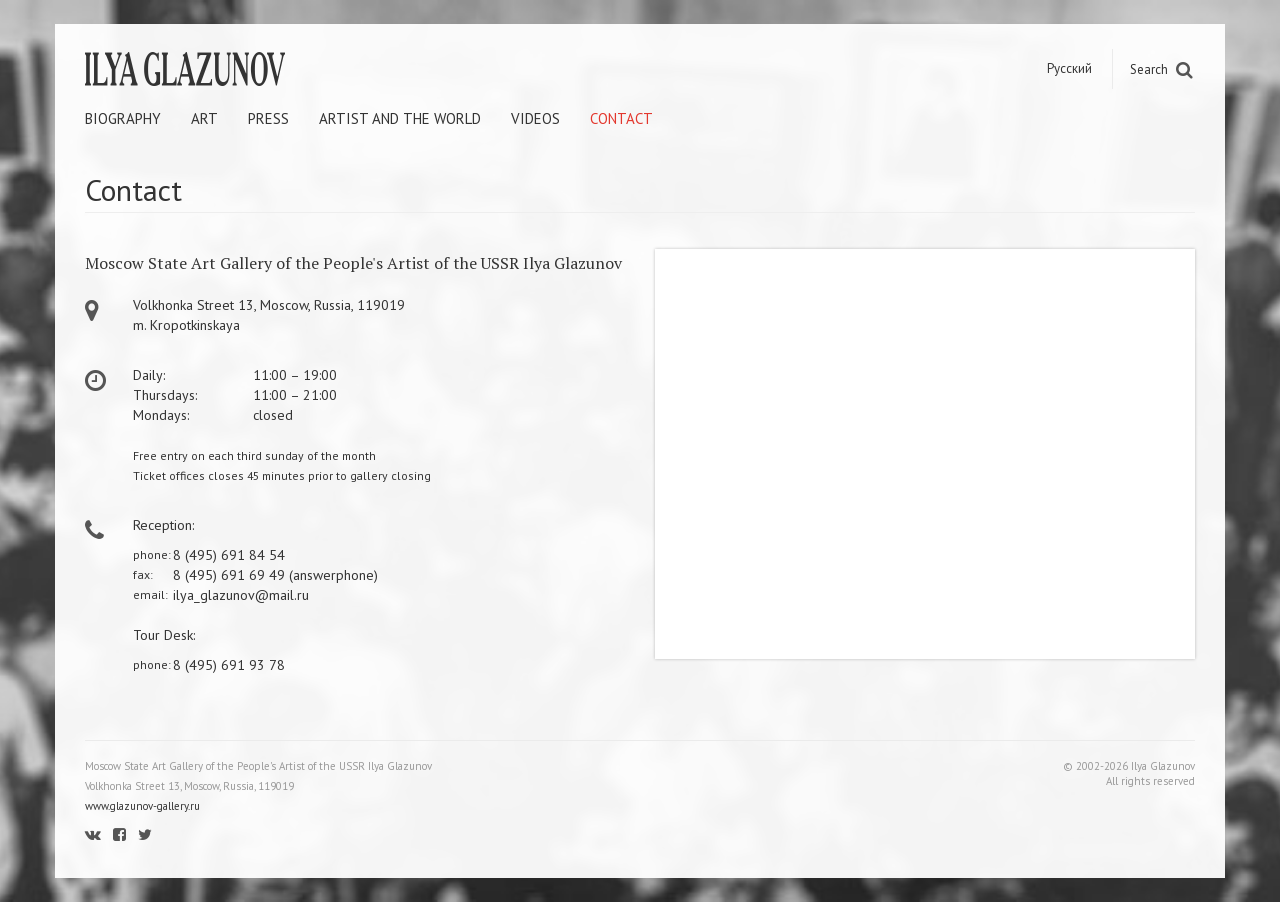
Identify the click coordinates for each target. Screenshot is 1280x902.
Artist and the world (400, 118)
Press (268, 118)
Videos (535, 118)
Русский (1069, 68)
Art (204, 118)
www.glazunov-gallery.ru (142, 806)
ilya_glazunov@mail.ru (241, 595)
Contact (621, 118)
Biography (123, 118)
